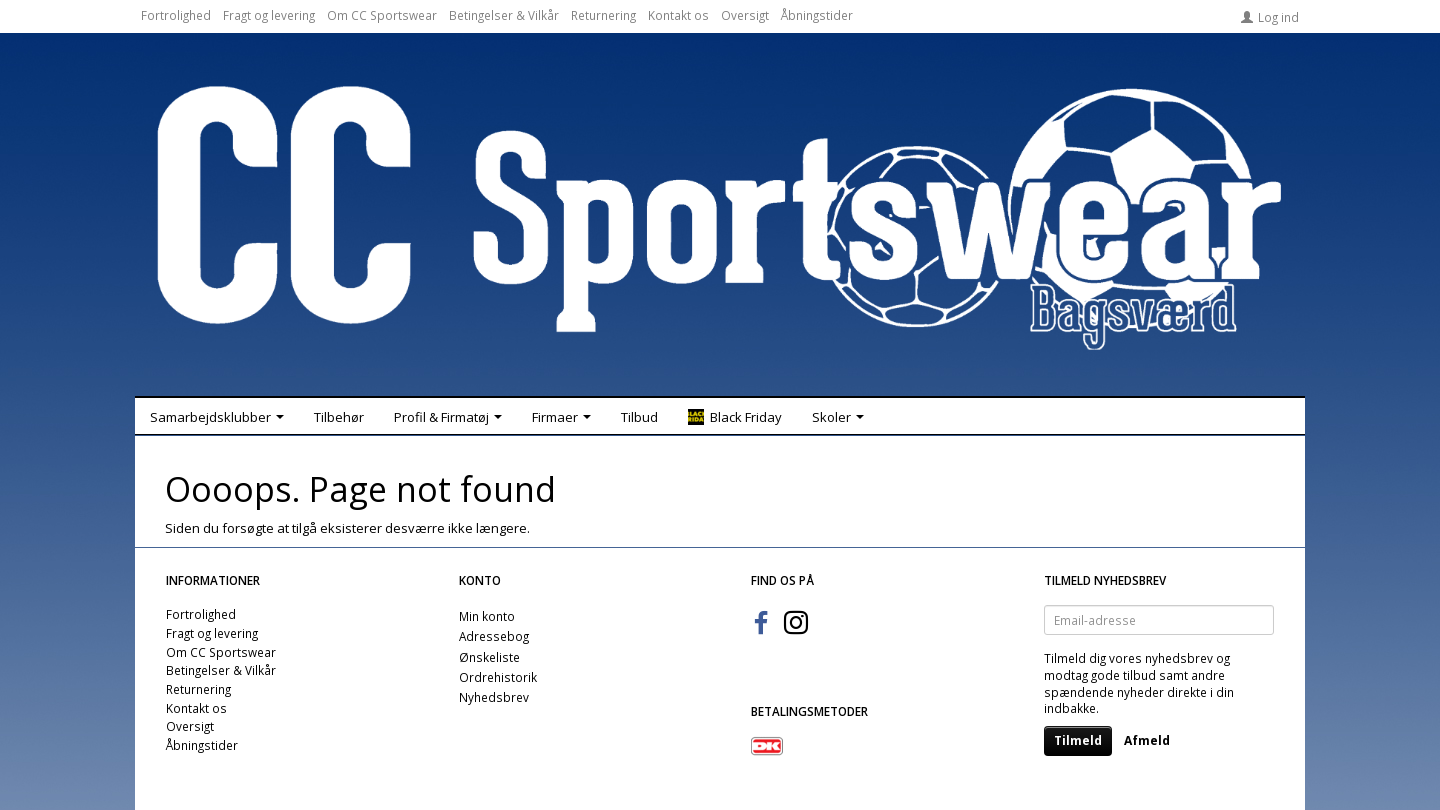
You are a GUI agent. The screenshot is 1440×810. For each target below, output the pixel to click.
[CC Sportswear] (720, 218)
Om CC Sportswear (382, 15)
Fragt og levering (269, 15)
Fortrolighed (176, 15)
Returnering (603, 15)
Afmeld (1147, 740)
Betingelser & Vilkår (504, 15)
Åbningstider (817, 15)
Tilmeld (1078, 740)
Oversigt (745, 15)
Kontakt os (678, 15)
